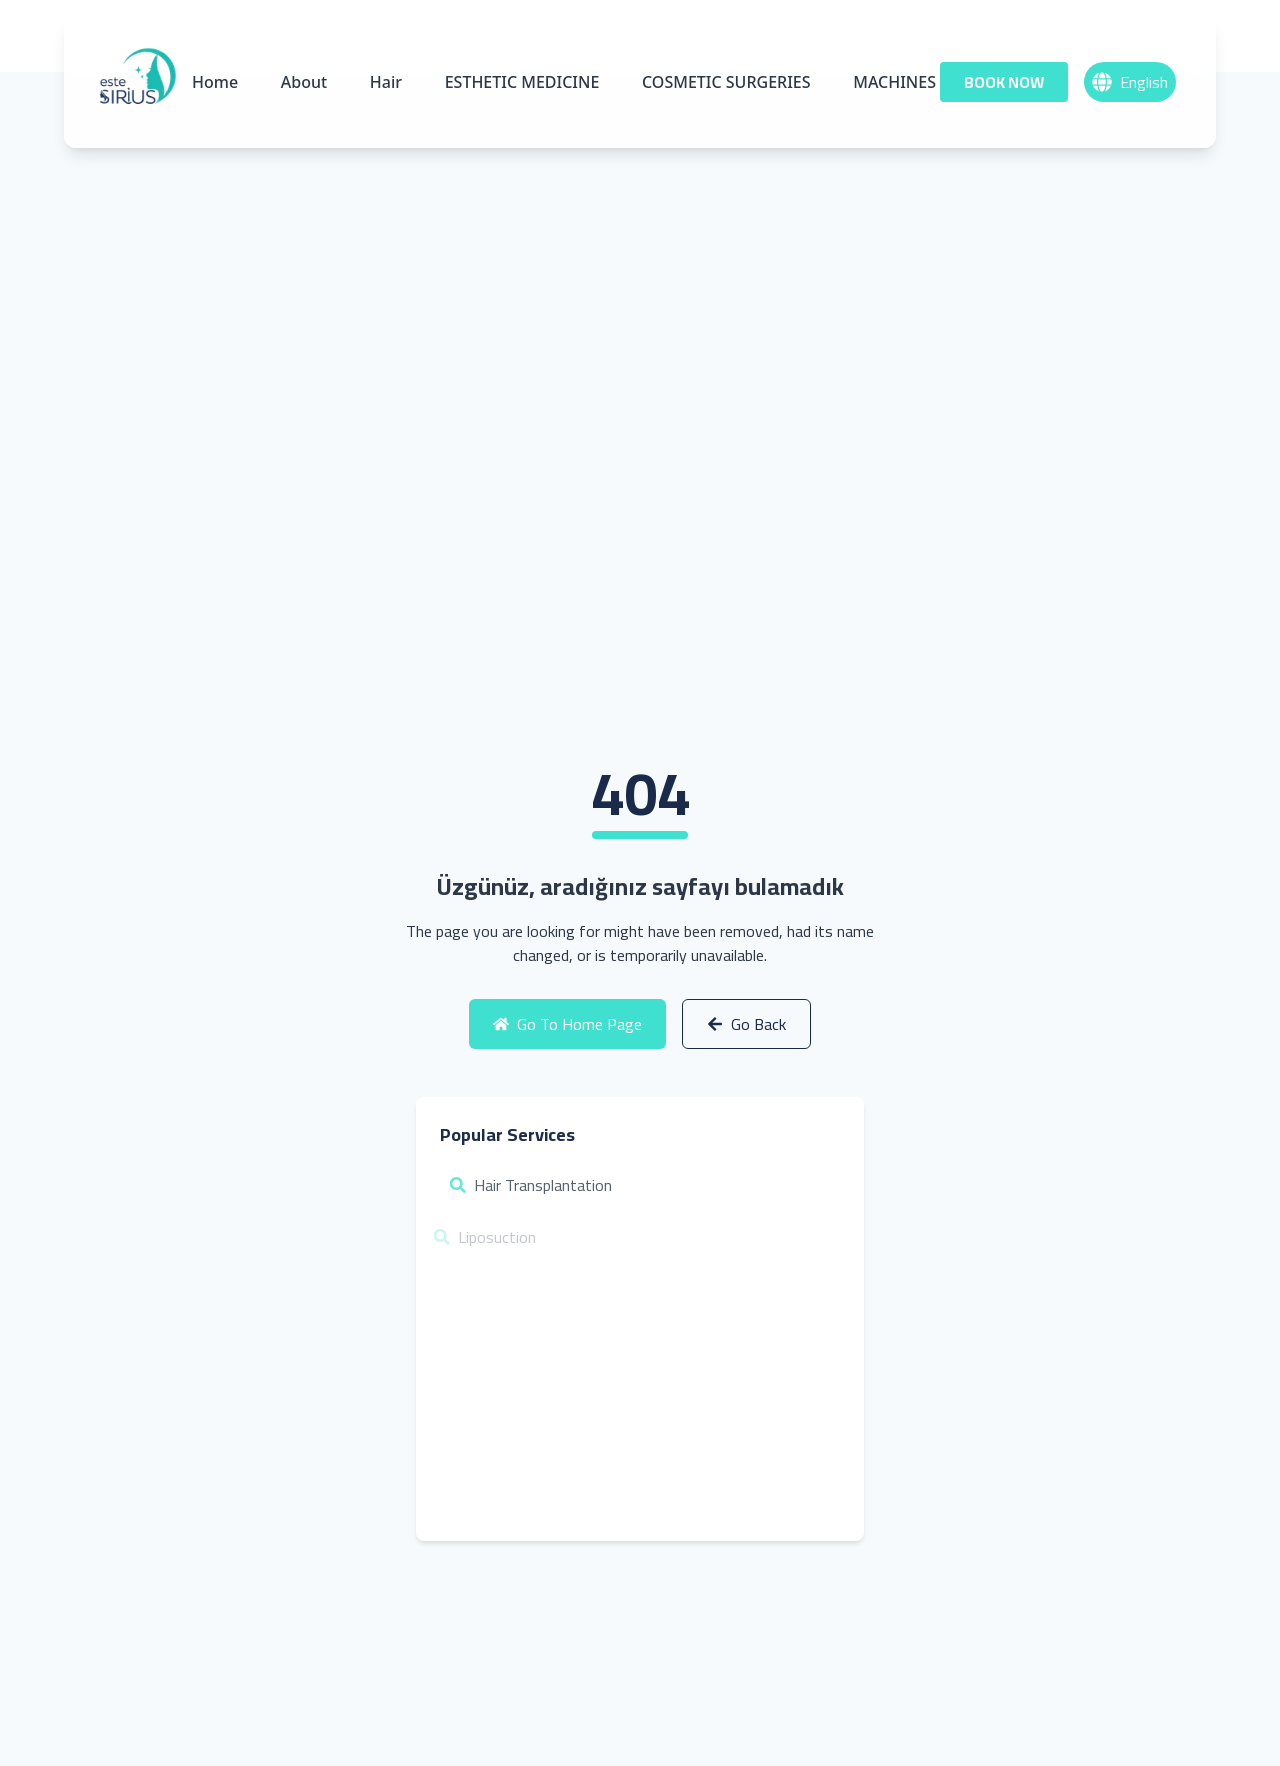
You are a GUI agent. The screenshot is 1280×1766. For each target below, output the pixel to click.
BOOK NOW (1004, 82)
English (1130, 82)
